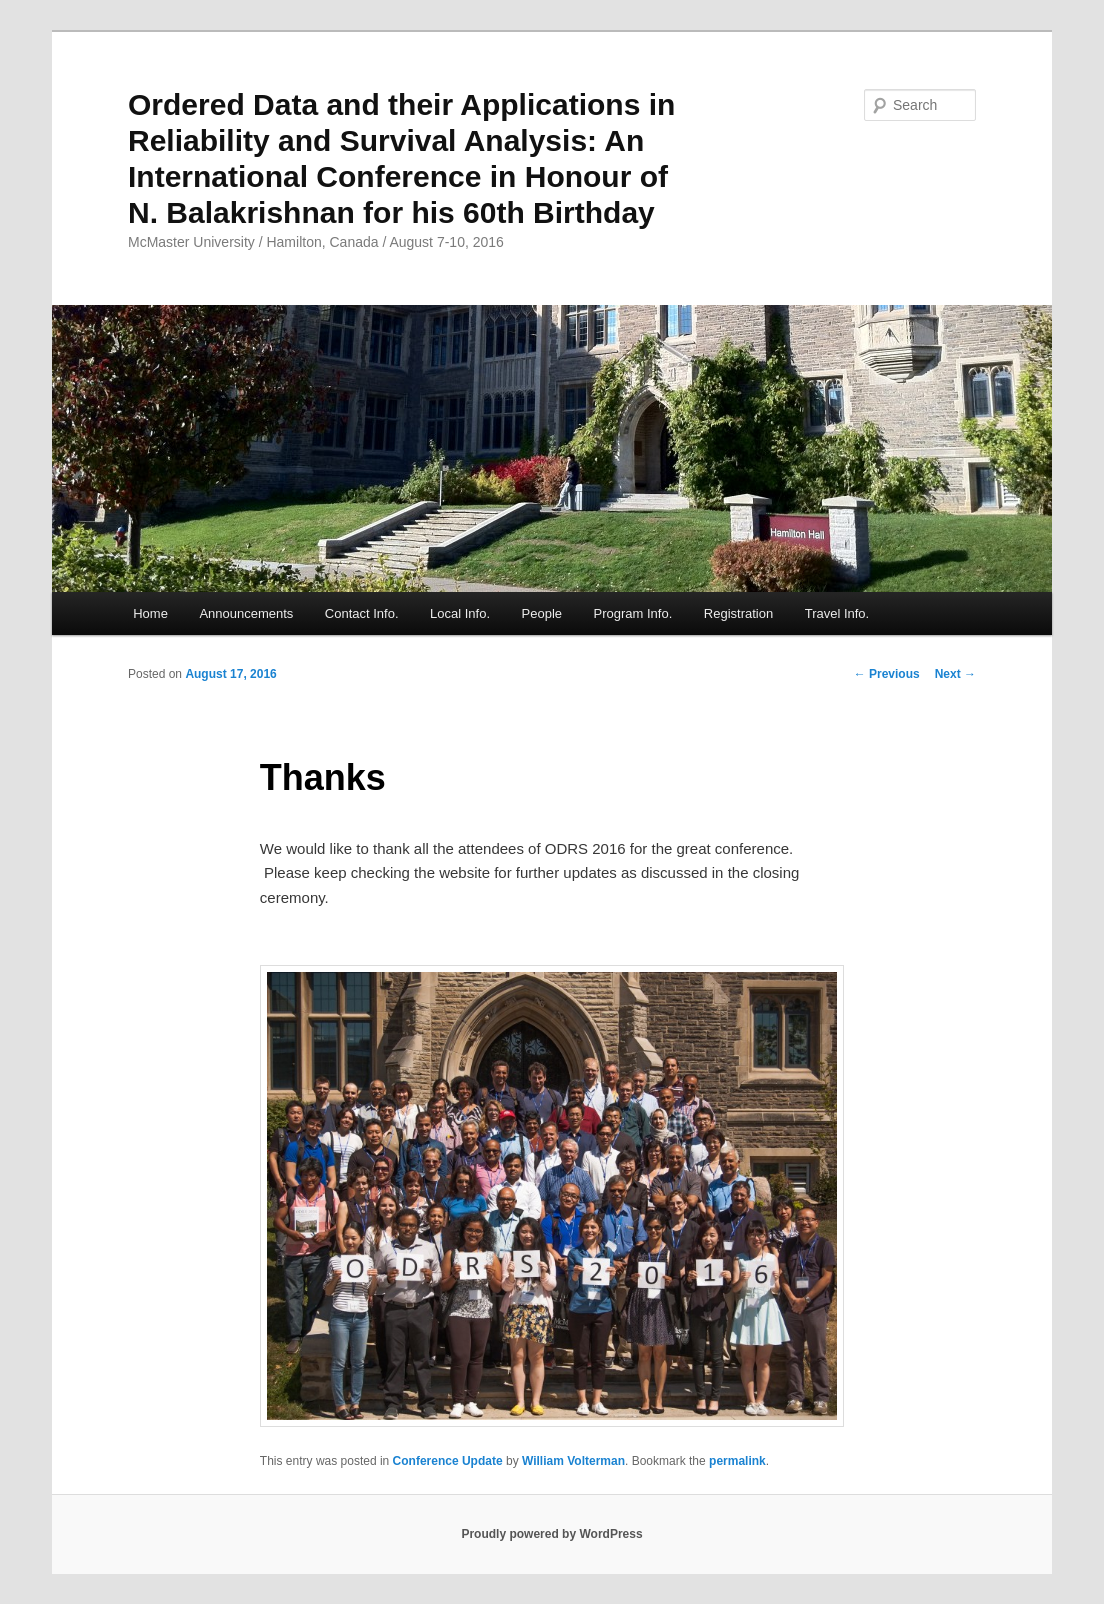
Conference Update (448, 1461)
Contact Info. (362, 613)
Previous (887, 674)
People (542, 613)
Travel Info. (837, 613)
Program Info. (633, 613)
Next (955, 674)
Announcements (246, 613)
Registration (738, 613)
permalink (737, 1461)
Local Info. (460, 613)
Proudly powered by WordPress (551, 1534)
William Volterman (573, 1461)
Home (150, 613)
